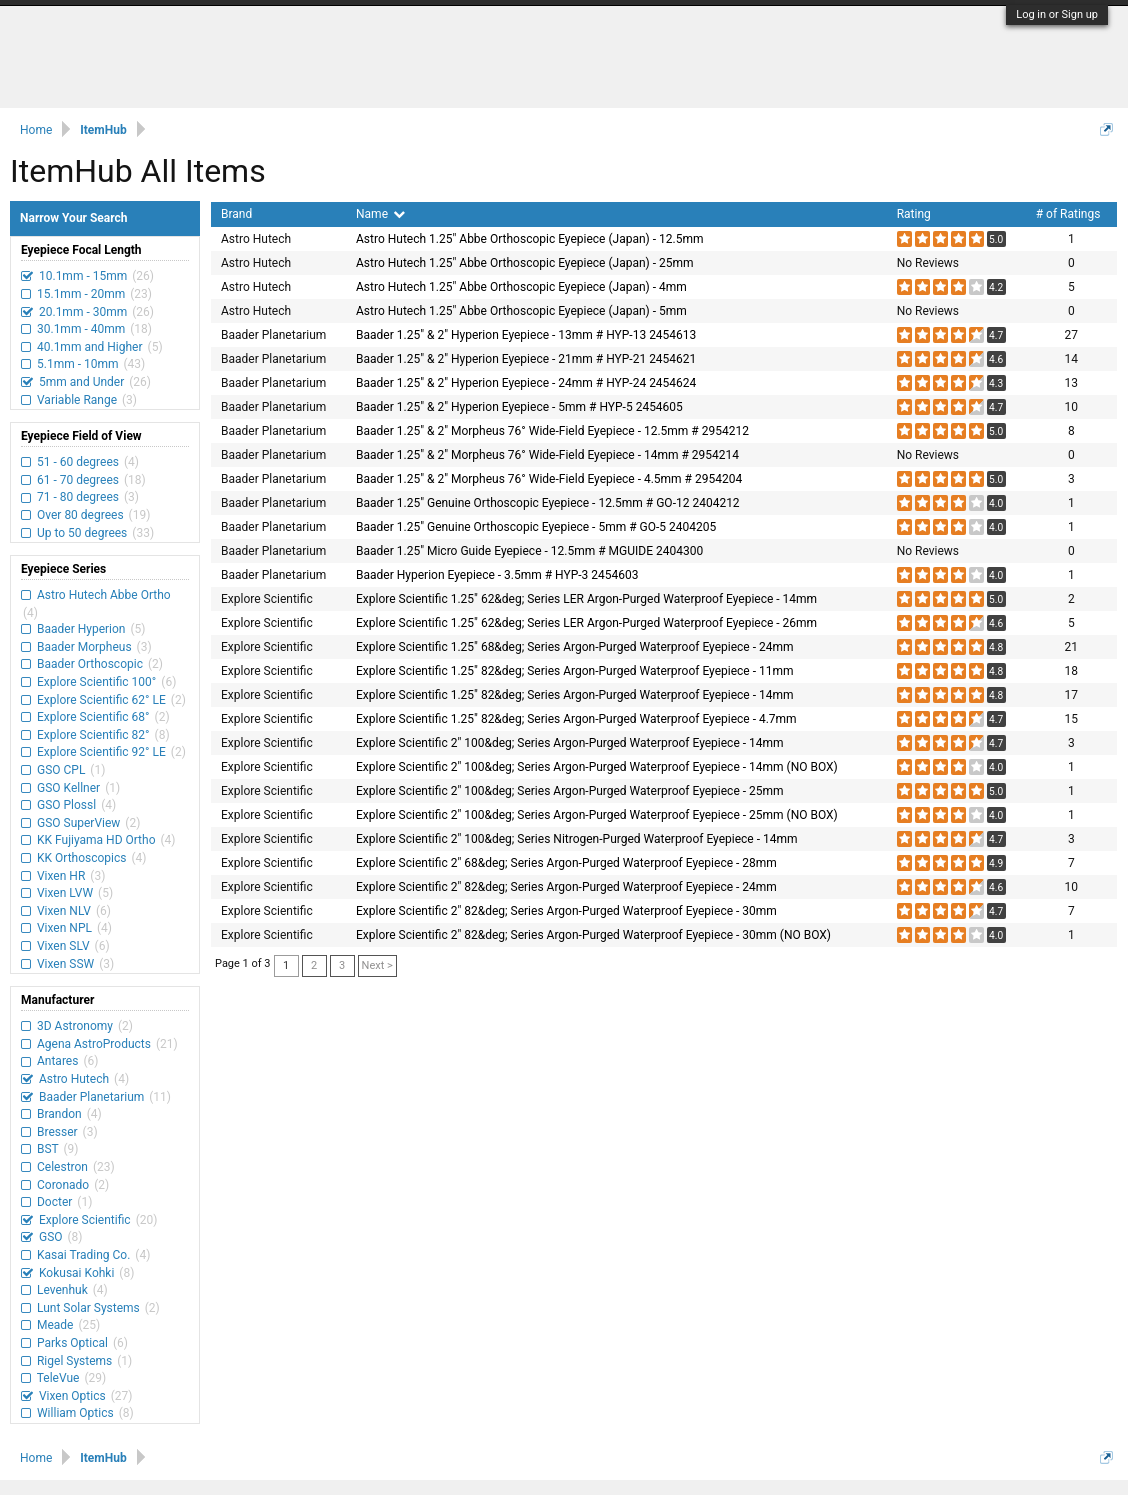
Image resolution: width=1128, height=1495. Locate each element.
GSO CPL (61, 770)
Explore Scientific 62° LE (101, 700)
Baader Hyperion (81, 629)
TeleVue (58, 1378)
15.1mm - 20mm (81, 294)
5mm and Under (81, 382)
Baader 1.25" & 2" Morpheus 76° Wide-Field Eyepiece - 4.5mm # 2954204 (549, 479)
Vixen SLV (63, 946)
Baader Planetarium (91, 1097)
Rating (914, 214)
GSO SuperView (78, 823)
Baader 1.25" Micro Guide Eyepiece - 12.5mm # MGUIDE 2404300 (529, 551)
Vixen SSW (65, 964)
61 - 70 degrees (78, 480)
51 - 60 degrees (78, 462)
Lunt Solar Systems (88, 1308)
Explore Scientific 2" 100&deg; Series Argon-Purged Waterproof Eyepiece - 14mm (570, 743)
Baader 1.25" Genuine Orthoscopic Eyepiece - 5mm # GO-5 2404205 (536, 527)
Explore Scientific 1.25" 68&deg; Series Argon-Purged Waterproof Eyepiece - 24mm (574, 647)
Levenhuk (62, 1290)
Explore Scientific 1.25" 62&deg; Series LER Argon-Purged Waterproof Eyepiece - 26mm (586, 623)
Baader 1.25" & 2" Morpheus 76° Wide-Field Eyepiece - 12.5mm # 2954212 (552, 431)
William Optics (75, 1413)
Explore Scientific (85, 1220)
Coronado (63, 1185)
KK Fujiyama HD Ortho (96, 840)
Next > (377, 965)
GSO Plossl (66, 805)
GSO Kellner (68, 788)
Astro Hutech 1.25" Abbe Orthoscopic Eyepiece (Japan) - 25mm (525, 263)
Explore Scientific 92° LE (101, 752)
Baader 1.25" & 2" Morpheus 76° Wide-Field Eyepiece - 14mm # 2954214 (547, 455)
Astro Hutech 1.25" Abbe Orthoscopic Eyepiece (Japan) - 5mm (521, 311)
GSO (51, 1237)
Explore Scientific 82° (93, 735)
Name (380, 214)
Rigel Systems (74, 1361)
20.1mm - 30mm (83, 312)
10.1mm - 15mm (83, 276)
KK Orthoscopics (81, 858)
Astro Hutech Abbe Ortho (102, 595)
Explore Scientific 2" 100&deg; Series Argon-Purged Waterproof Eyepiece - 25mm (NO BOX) (597, 815)
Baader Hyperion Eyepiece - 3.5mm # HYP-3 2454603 (497, 575)
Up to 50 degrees (82, 533)
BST (47, 1149)
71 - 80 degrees (78, 497)
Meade (55, 1325)
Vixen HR (61, 876)
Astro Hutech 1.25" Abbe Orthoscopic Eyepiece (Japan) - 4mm (521, 287)
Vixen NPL (64, 928)
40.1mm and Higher (90, 347)
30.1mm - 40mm (81, 329)
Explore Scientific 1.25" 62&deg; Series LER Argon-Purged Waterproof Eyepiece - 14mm (586, 599)
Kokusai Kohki (76, 1273)
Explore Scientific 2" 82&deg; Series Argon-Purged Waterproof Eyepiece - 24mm (566, 887)
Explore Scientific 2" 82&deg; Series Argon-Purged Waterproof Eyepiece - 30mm (566, 911)
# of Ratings (1068, 214)
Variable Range (77, 400)
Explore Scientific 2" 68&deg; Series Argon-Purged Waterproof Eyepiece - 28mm (566, 863)
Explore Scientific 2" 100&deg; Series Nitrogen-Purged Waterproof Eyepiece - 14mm (576, 839)
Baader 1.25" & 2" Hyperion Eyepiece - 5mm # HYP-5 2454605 (519, 407)
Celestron (62, 1167)
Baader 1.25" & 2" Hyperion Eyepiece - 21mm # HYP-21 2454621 (526, 359)
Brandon (59, 1114)
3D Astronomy (75, 1026)
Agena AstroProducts (94, 1044)
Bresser (57, 1132)
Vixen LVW (65, 893)
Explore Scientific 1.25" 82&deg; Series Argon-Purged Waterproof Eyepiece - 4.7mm (576, 719)
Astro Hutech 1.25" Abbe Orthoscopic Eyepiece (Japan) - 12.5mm (529, 239)
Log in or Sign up (1057, 14)
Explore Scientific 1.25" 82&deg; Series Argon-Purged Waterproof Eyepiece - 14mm (574, 695)
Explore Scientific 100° (96, 682)
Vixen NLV (64, 911)
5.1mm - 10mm (77, 364)
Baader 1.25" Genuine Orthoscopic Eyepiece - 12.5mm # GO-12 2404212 (548, 503)
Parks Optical (72, 1343)
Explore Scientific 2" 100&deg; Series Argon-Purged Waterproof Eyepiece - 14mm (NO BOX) (597, 767)
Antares (57, 1061)
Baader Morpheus (84, 647)
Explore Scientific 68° (93, 717)
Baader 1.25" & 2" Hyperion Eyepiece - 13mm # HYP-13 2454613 (526, 335)
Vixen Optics (72, 1396)
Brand (236, 214)
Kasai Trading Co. (83, 1255)
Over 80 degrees (80, 515)
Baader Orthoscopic (90, 664)
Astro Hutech (74, 1079)
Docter (54, 1202)
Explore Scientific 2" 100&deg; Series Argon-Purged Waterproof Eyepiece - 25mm (570, 791)
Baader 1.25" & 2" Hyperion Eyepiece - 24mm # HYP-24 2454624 (526, 383)
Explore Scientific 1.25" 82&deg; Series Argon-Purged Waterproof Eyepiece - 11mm (574, 671)
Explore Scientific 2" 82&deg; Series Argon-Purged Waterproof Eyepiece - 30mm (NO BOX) (593, 935)
